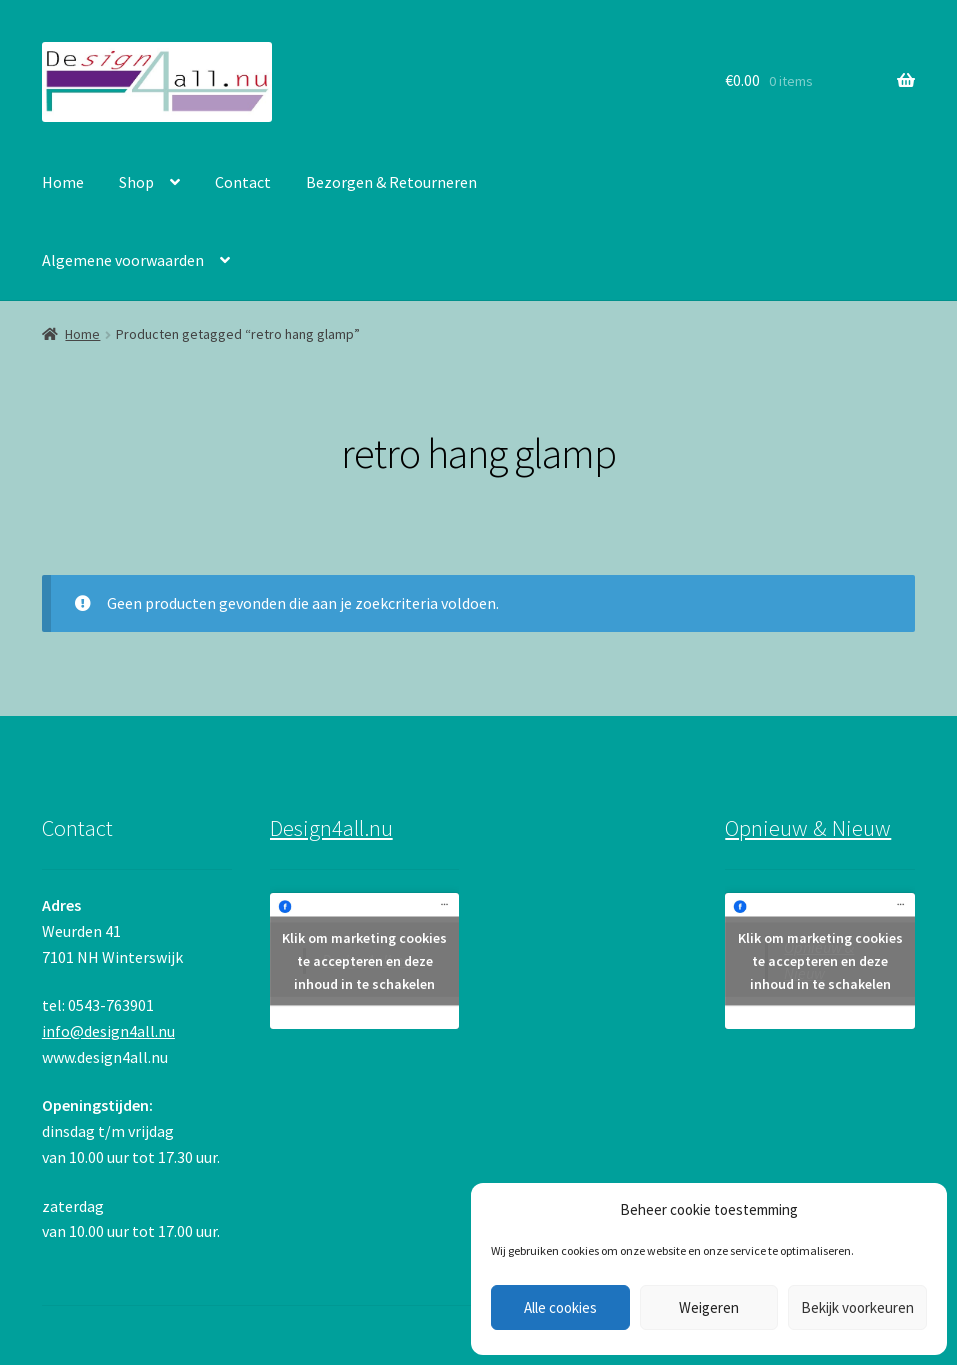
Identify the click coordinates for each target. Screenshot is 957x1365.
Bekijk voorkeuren (857, 1307)
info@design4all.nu (108, 1031)
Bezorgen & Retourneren (391, 182)
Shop (136, 182)
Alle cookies (560, 1307)
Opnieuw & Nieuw (808, 828)
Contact (243, 182)
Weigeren (709, 1307)
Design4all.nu (331, 828)
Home (63, 182)
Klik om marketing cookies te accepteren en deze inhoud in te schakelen (364, 961)
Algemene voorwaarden (123, 260)
